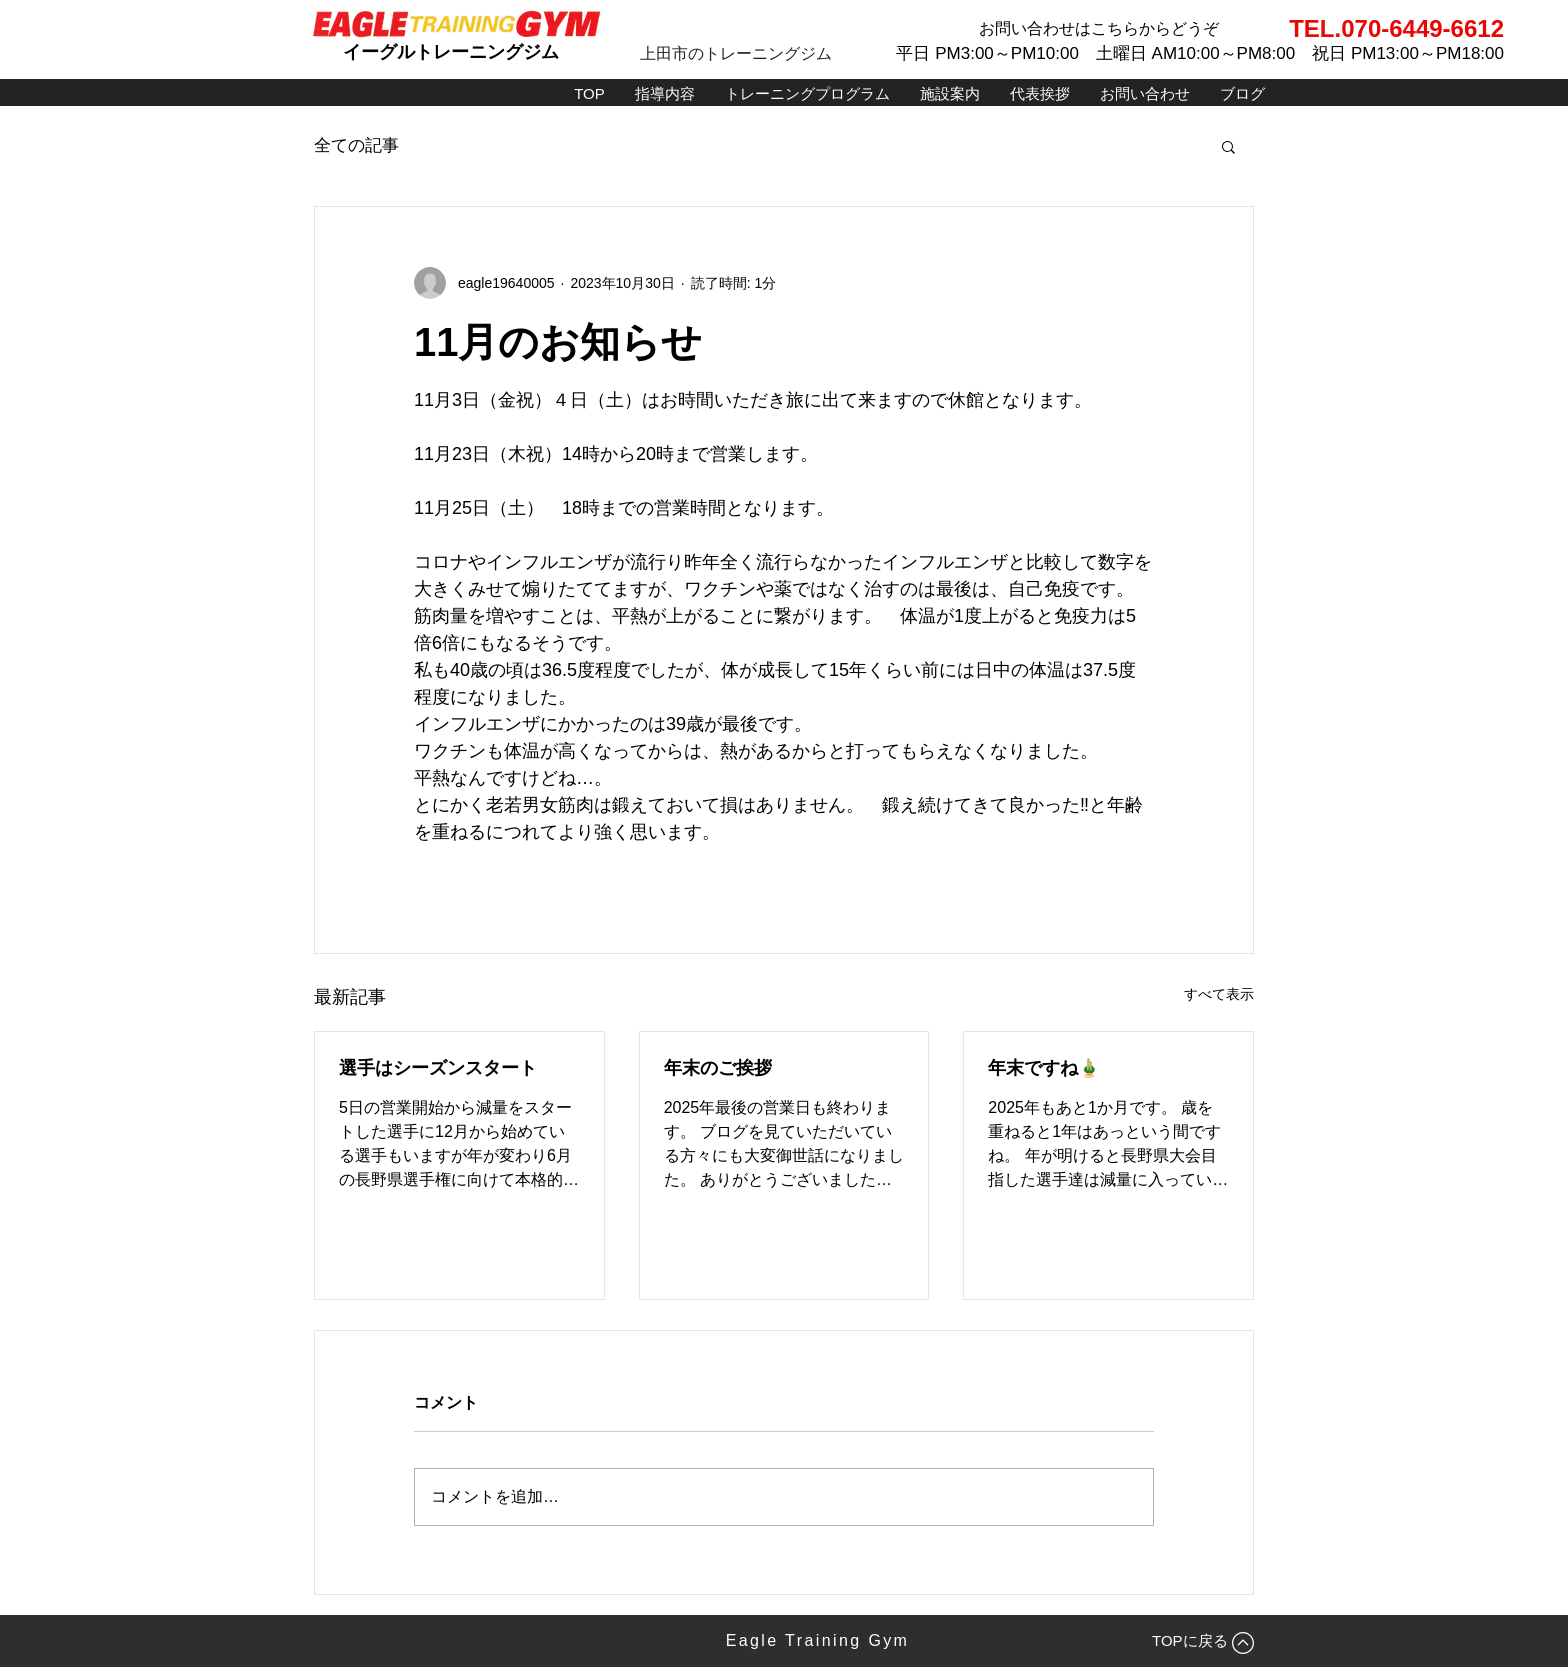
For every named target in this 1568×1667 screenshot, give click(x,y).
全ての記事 (356, 145)
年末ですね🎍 (1044, 1068)
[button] (1228, 146)
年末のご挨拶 (718, 1068)
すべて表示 (1219, 994)
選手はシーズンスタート (438, 1068)
